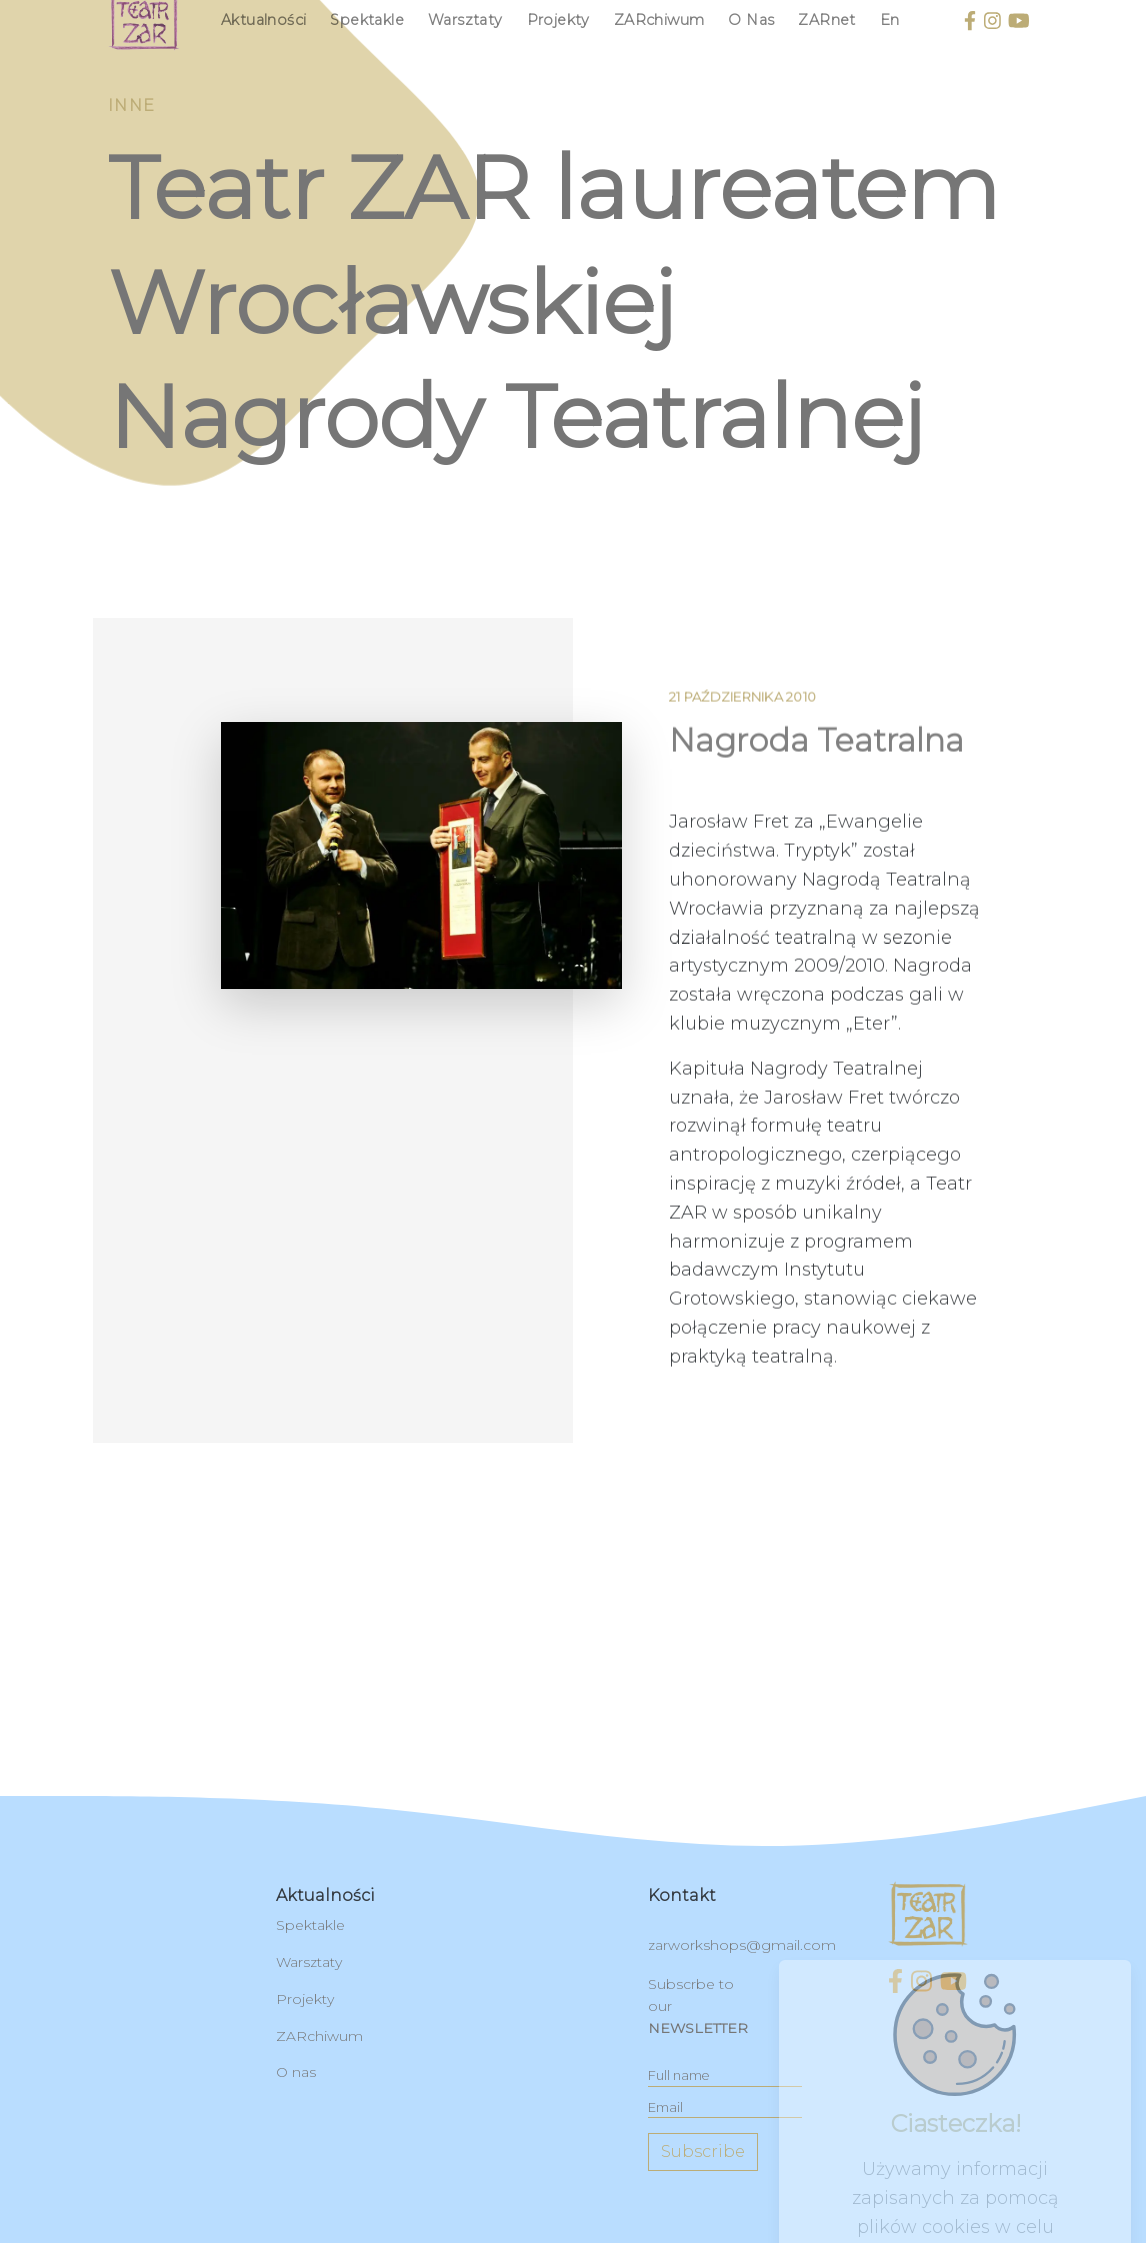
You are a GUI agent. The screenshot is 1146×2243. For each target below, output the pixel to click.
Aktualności (263, 20)
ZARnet (826, 20)
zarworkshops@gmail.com (742, 1945)
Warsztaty (465, 20)
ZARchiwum (659, 20)
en (890, 20)
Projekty (558, 20)
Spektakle (367, 20)
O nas (751, 20)
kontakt (682, 1895)
